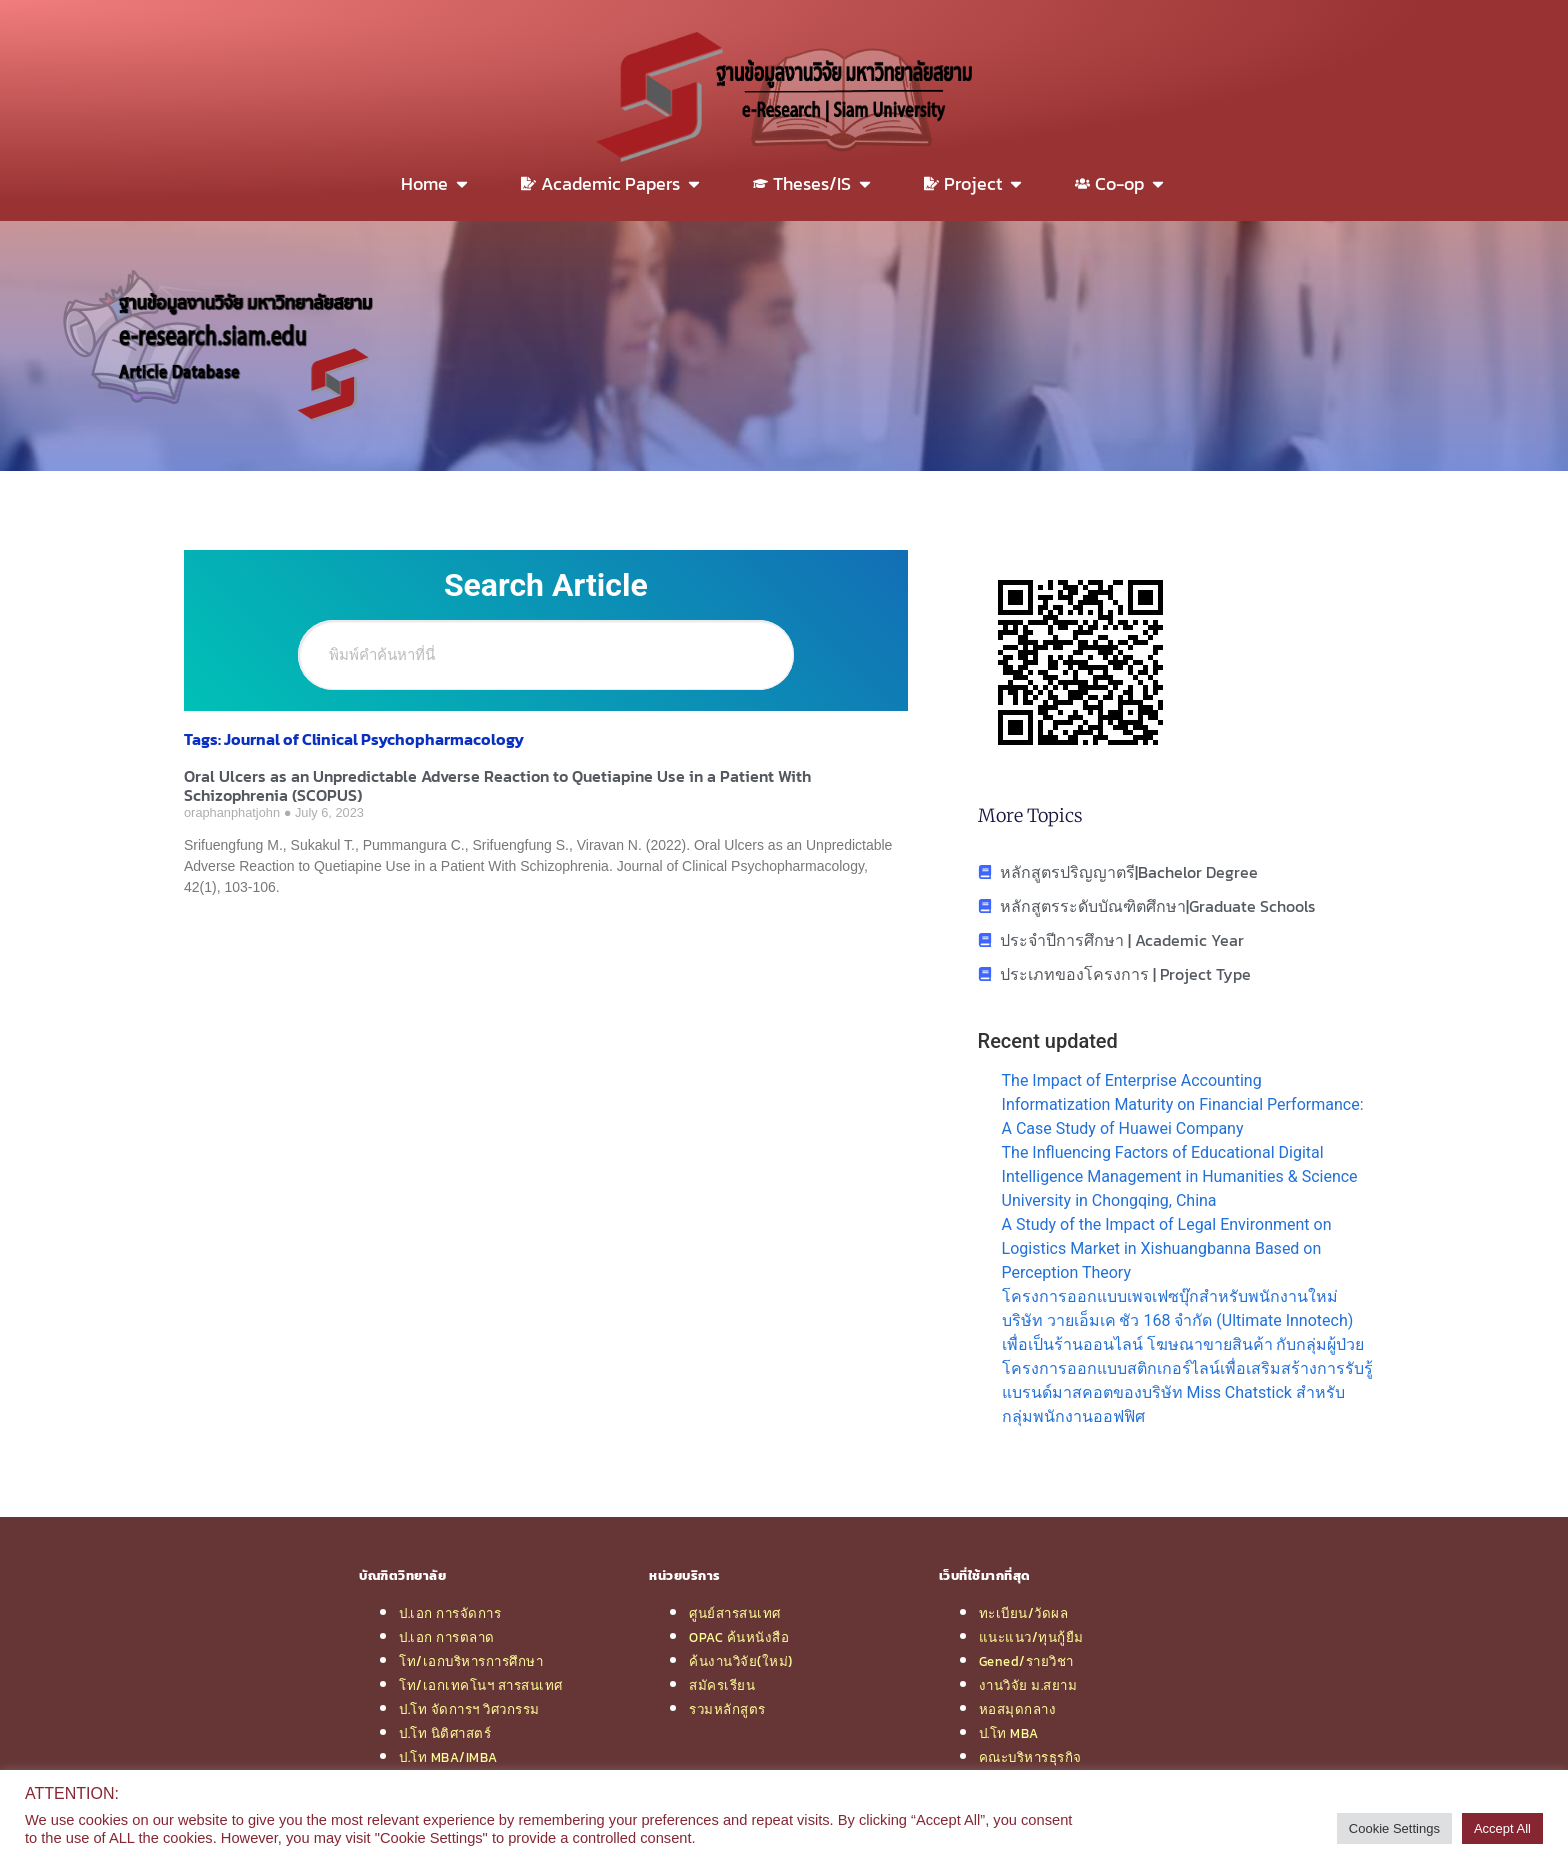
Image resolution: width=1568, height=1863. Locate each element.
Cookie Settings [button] (1394, 1828)
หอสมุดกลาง (1018, 1709)
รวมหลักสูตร (727, 1709)
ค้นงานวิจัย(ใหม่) (741, 1661)
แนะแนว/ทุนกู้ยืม (1031, 1637)
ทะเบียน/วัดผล (1024, 1613)
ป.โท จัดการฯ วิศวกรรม (469, 1709)
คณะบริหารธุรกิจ (1030, 1757)
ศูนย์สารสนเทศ (735, 1613)
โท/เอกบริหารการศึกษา (471, 1661)
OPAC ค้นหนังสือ (739, 1637)
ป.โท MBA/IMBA (448, 1757)
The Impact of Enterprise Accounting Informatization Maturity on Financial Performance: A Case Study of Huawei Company (1183, 1104)
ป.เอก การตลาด (447, 1637)
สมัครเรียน (722, 1685)
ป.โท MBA (1009, 1733)
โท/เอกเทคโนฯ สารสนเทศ (481, 1685)
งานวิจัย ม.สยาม (1028, 1685)
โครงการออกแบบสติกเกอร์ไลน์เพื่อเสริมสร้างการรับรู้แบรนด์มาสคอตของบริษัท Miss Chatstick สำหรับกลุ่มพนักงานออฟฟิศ (1187, 1392)
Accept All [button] (1502, 1828)
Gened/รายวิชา (1026, 1661)
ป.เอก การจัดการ (450, 1613)
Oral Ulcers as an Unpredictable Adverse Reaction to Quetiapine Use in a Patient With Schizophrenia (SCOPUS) (497, 785)
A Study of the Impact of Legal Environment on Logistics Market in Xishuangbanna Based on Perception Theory (1167, 1248)
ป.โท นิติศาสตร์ (445, 1733)
